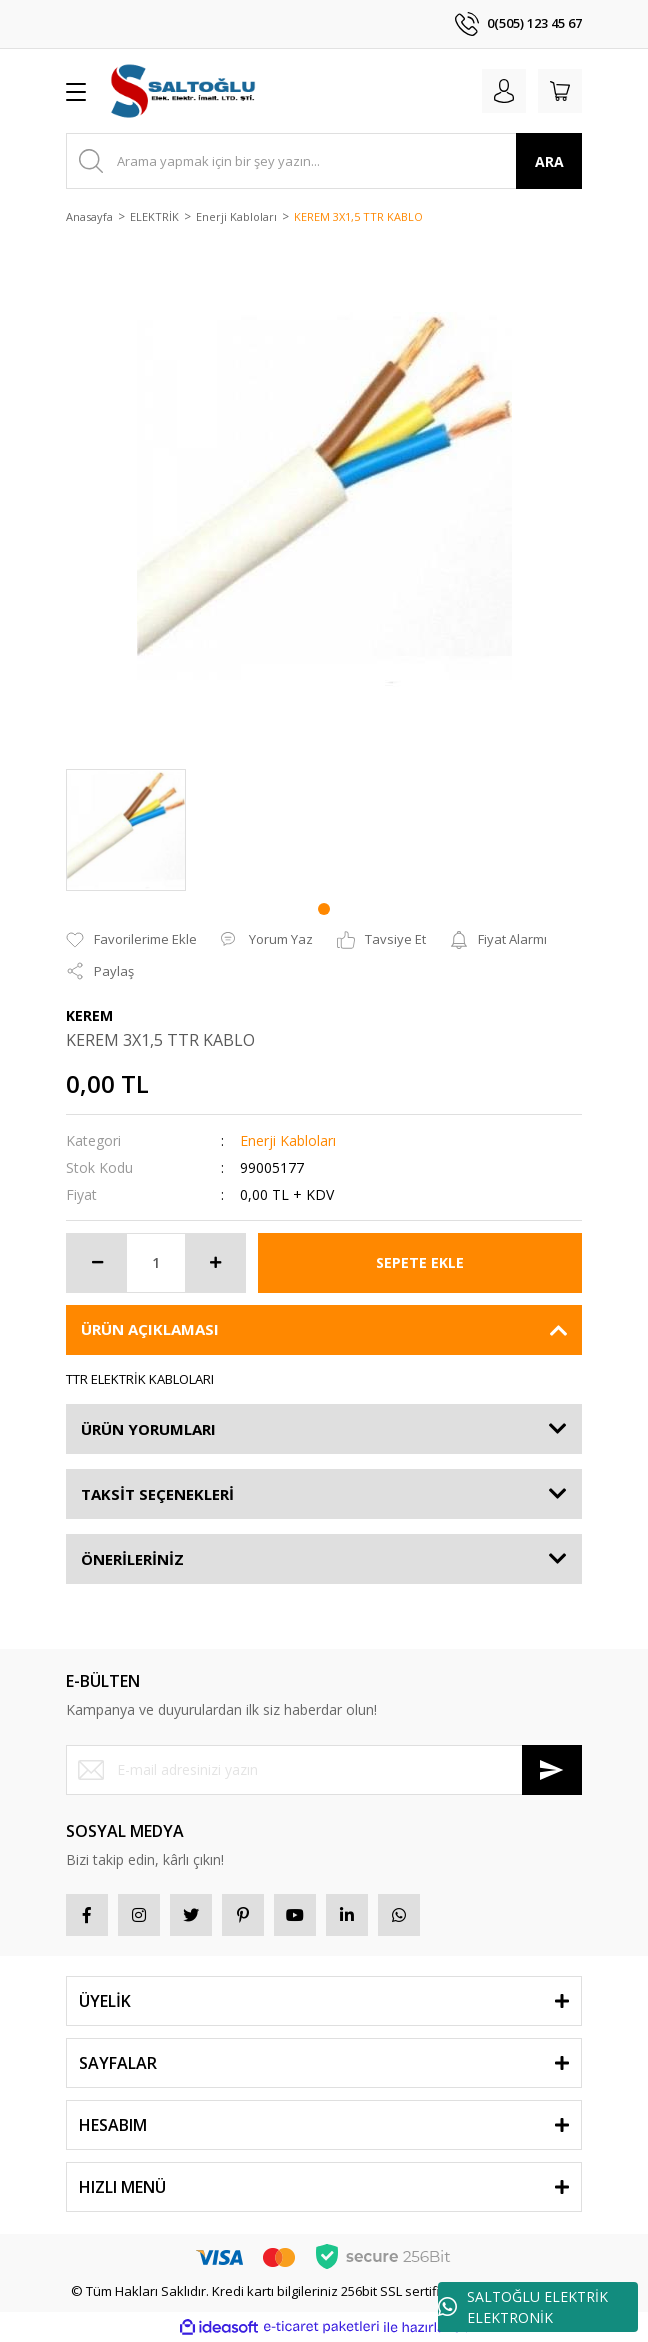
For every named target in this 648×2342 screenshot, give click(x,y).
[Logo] (184, 91)
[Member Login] (504, 91)
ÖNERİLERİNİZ (132, 1559)
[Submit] (552, 1770)
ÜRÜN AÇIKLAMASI (150, 1329)
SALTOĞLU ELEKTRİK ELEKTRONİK (523, 2307)
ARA (549, 161)
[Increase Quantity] (215, 1263)
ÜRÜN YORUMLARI (148, 1429)
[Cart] (560, 91)
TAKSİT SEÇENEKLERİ (157, 1494)
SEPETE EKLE (420, 1262)
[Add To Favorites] (131, 940)
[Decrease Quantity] (97, 1263)
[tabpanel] (126, 830)
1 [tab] (324, 909)
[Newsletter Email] (324, 1770)
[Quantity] (156, 1263)
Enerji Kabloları (288, 1140)
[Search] (324, 161)
